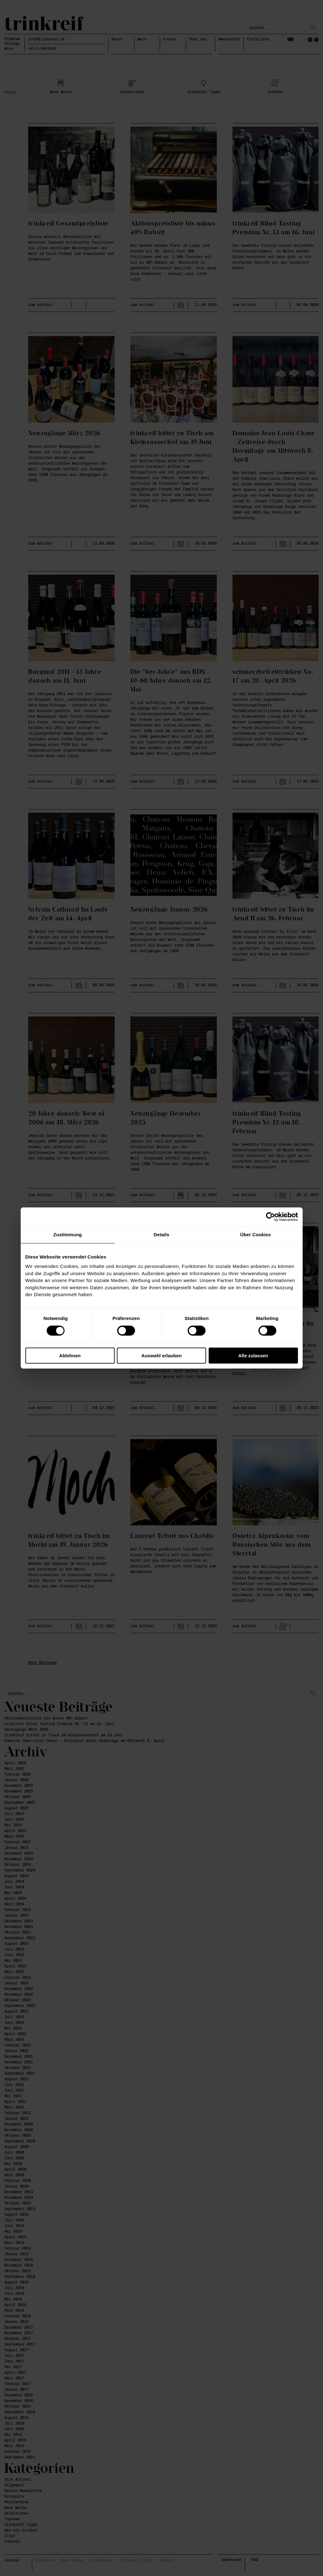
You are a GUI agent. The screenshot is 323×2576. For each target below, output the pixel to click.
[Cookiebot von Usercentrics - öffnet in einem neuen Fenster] (270, 1217)
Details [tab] (161, 1234)
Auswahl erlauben (161, 1355)
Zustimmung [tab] (67, 1234)
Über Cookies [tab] (255, 1234)
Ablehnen (70, 1355)
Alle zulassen (253, 1355)
